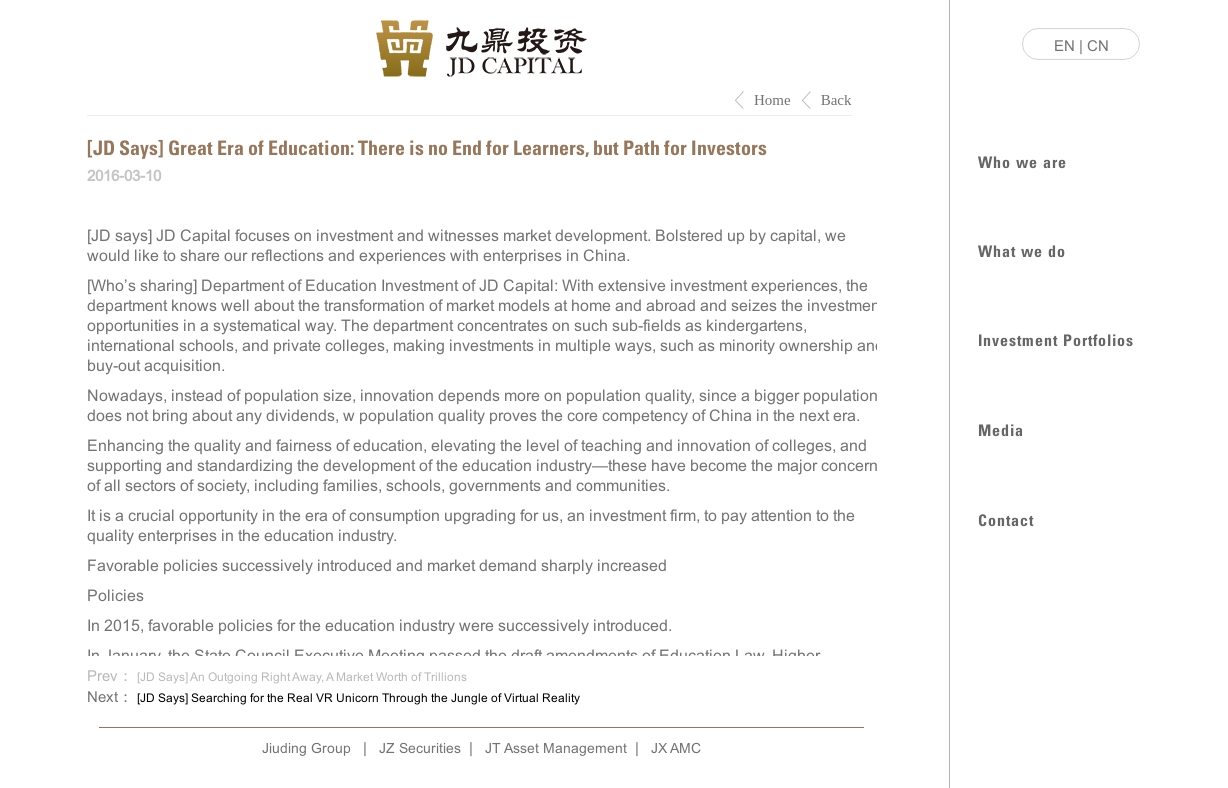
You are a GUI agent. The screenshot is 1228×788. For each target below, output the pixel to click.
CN (1098, 45)
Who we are (1022, 160)
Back (836, 100)
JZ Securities (420, 748)
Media (1001, 428)
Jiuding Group (306, 748)
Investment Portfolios (1056, 338)
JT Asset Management (556, 748)
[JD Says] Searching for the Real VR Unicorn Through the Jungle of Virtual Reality (358, 698)
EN (1064, 45)
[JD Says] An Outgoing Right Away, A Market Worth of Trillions (302, 677)
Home (772, 100)
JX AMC (676, 748)
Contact (1006, 518)
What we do (1022, 249)
